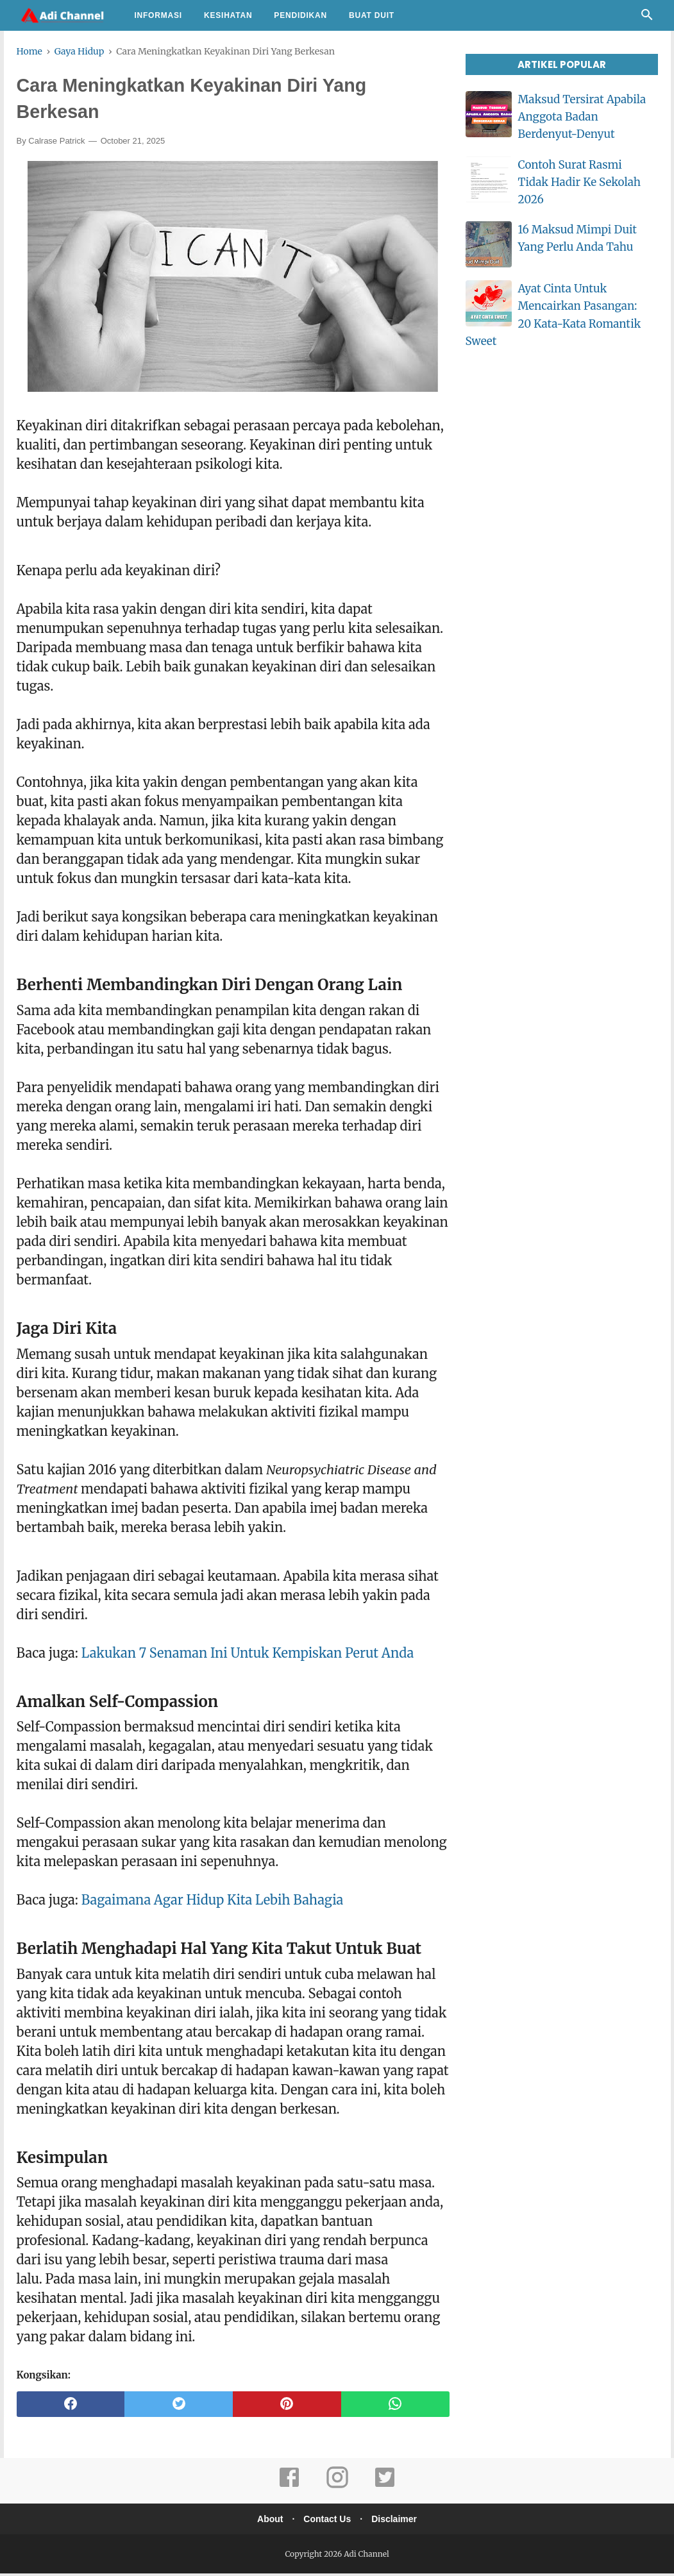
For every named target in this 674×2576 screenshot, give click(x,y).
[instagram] (337, 2488)
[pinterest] (287, 2407)
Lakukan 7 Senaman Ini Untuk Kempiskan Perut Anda (247, 1655)
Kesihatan (228, 15)
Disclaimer (398, 2521)
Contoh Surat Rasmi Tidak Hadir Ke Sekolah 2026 (579, 182)
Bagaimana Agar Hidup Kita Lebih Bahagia (212, 1902)
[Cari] (647, 18)
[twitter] (178, 2407)
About (266, 2521)
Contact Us (327, 2521)
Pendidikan (300, 15)
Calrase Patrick (56, 143)
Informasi (158, 15)
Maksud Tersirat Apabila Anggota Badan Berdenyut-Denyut (582, 116)
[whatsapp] (395, 2407)
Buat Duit (371, 15)
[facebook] (71, 2407)
